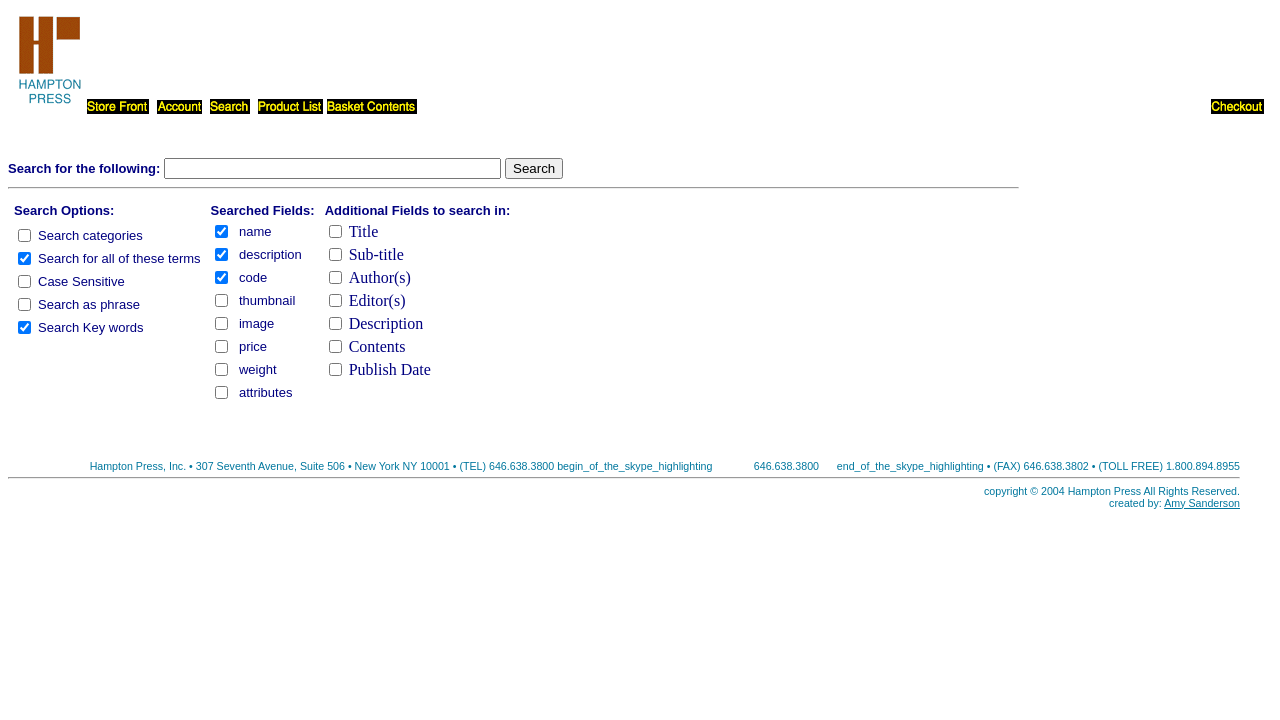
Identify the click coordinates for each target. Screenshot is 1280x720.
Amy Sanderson (1202, 503)
